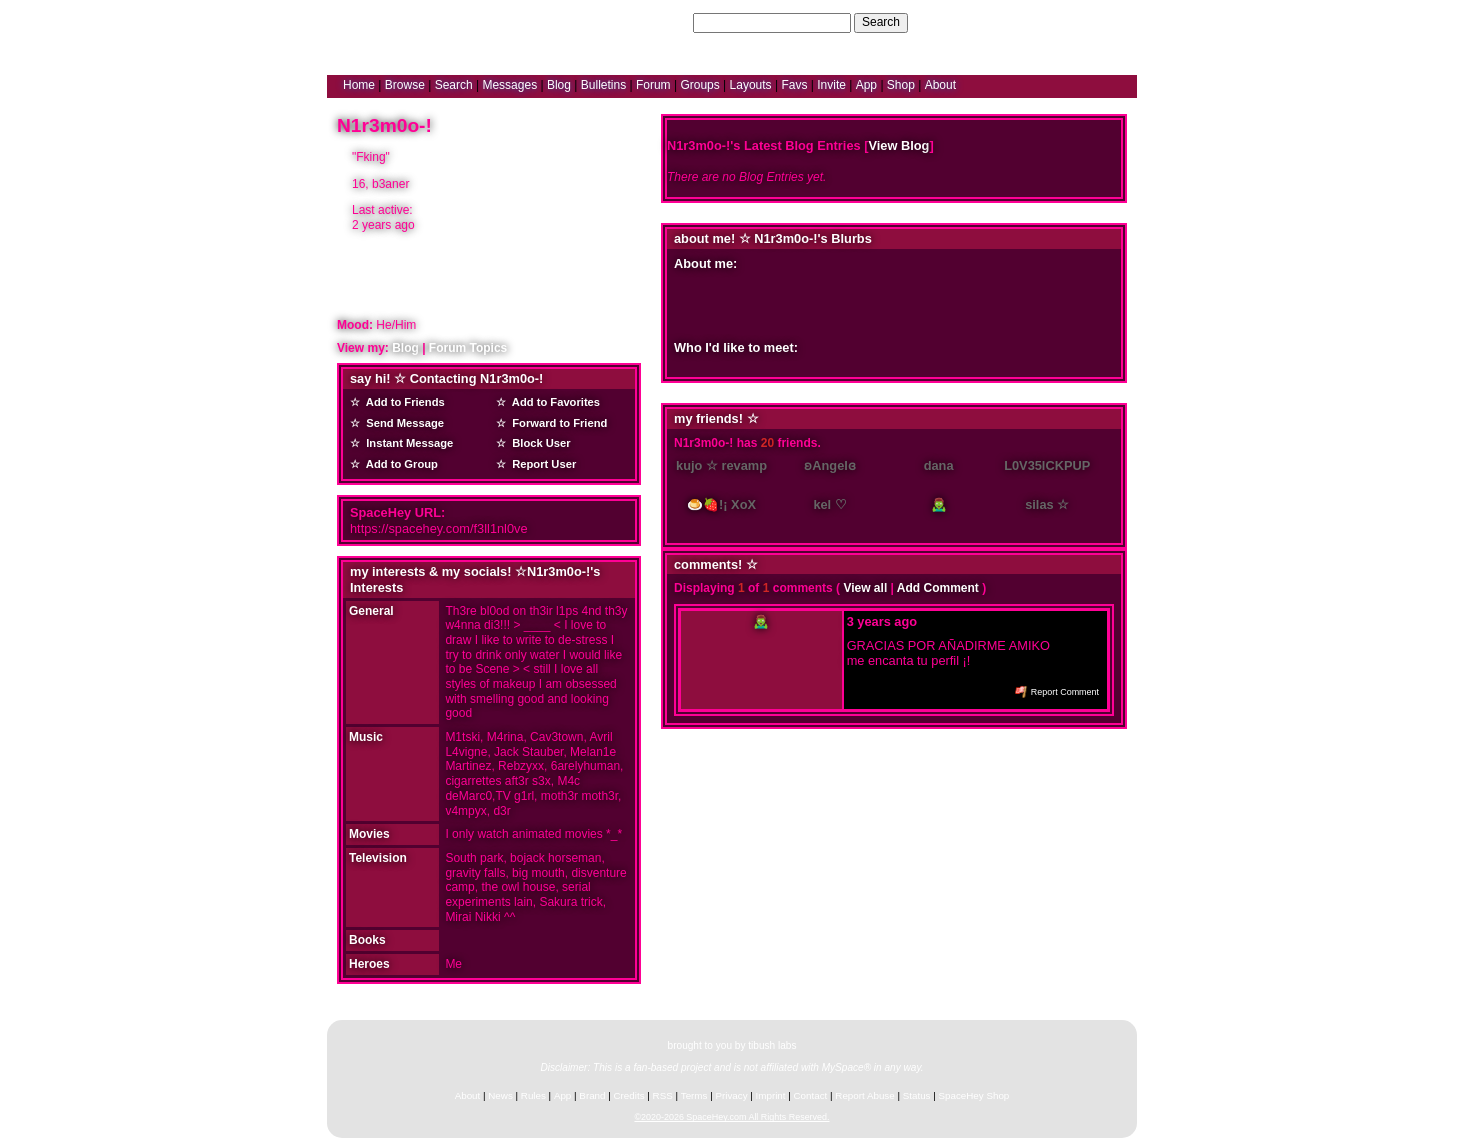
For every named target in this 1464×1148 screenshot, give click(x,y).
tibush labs (772, 1045)
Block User (538, 443)
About (940, 85)
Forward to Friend (556, 423)
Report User (541, 464)
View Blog (898, 145)
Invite (831, 85)
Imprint (771, 1095)
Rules (533, 1095)
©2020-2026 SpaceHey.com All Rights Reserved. (731, 1117)
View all (865, 588)
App (866, 85)
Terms (694, 1095)
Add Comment (938, 588)
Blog (559, 85)
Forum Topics (468, 348)
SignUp (1107, 22)
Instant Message (406, 443)
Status (917, 1095)
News (500, 1095)
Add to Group (399, 464)
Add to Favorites (553, 402)
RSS (663, 1095)
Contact (811, 1095)
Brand (592, 1095)
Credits (629, 1095)
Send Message (402, 423)
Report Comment (1057, 692)
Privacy (731, 1095)
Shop (901, 85)
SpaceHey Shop (974, 1095)
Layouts (751, 85)
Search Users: (651, 22)
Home (359, 85)
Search (881, 22)
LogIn (1063, 22)
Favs (794, 85)
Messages (509, 85)
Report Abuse (864, 1095)
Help (1025, 22)
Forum (653, 85)
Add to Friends (402, 402)
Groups (699, 85)
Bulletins (603, 85)
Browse (405, 85)
